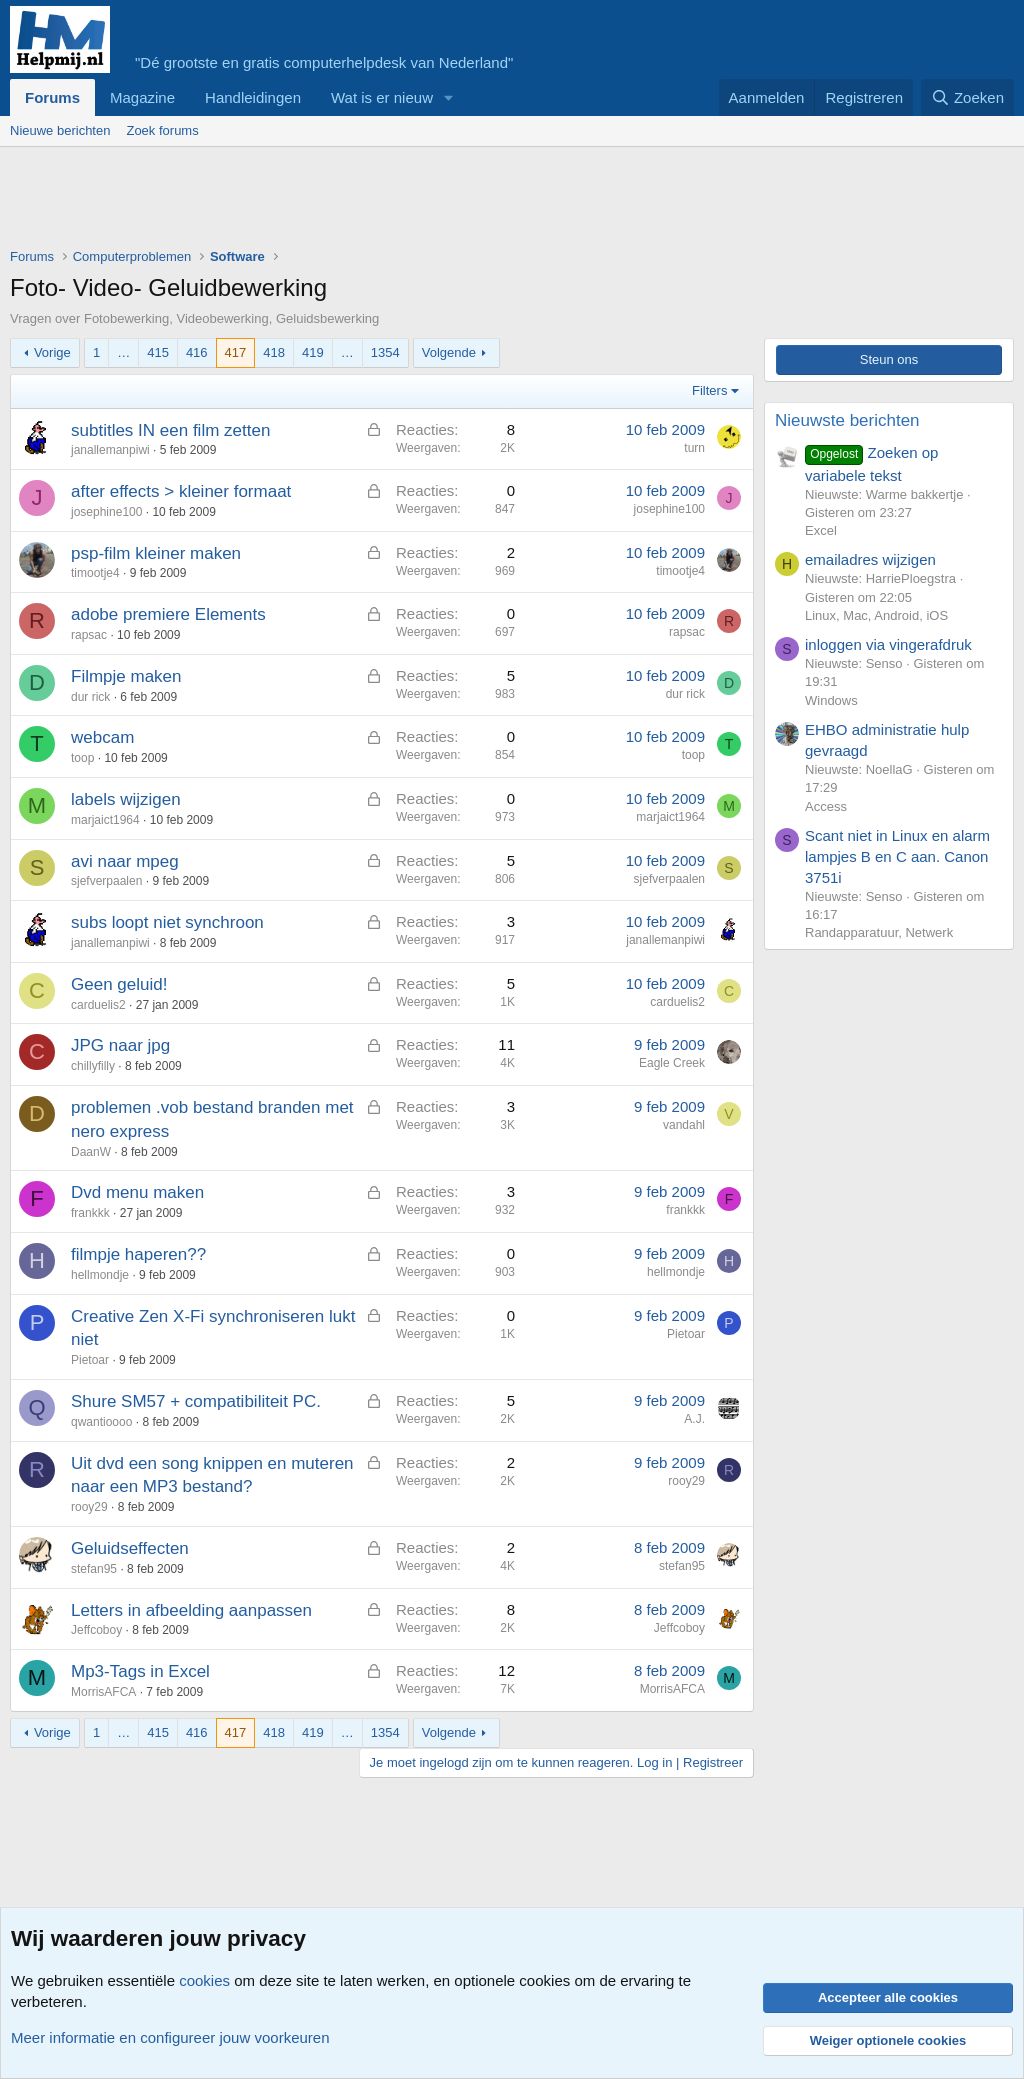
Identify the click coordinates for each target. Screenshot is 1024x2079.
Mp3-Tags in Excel (140, 1671)
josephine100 (106, 512)
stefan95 (94, 1569)
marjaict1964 (105, 820)
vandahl (684, 1125)
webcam (102, 737)
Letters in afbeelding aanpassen (191, 1610)
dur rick (90, 697)
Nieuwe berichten (60, 130)
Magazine (142, 97)
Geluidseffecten (130, 1548)
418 (274, 352)
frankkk (90, 1213)
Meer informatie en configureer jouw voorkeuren (170, 2037)
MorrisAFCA (103, 1692)
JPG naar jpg (120, 1045)
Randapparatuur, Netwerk (879, 932)
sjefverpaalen (106, 881)
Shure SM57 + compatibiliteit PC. (196, 1401)
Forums (52, 97)
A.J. (694, 1419)
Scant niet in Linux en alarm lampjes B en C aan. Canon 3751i (897, 856)
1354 (385, 352)
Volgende (449, 352)
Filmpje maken (126, 676)
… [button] (123, 352)
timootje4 (95, 573)
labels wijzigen (126, 799)
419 (313, 352)
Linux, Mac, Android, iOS (876, 615)
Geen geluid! (119, 984)
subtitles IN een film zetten (170, 430)
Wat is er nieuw (382, 97)
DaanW (91, 1152)
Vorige (52, 352)
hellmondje (100, 1275)
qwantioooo (101, 1422)
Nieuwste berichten (847, 420)
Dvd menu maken (137, 1192)
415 (158, 352)
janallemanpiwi (110, 450)
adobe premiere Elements (168, 614)
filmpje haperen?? (138, 1254)
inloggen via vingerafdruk (888, 644)
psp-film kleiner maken (156, 553)
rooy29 (89, 1507)
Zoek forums (162, 130)
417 (236, 352)
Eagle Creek (672, 1063)
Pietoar (90, 1360)
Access (826, 806)
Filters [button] (709, 390)
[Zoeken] (968, 97)
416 (197, 352)
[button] (449, 97)
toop (82, 758)
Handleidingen (253, 97)
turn (694, 448)
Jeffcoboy (96, 1630)
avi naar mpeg (125, 861)
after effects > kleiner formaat (181, 491)
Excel (821, 530)
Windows (831, 700)
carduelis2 (98, 1005)
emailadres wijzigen (870, 559)
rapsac (89, 635)
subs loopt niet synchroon (167, 922)
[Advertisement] (374, 202)
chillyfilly (93, 1066)
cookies (204, 1980)
